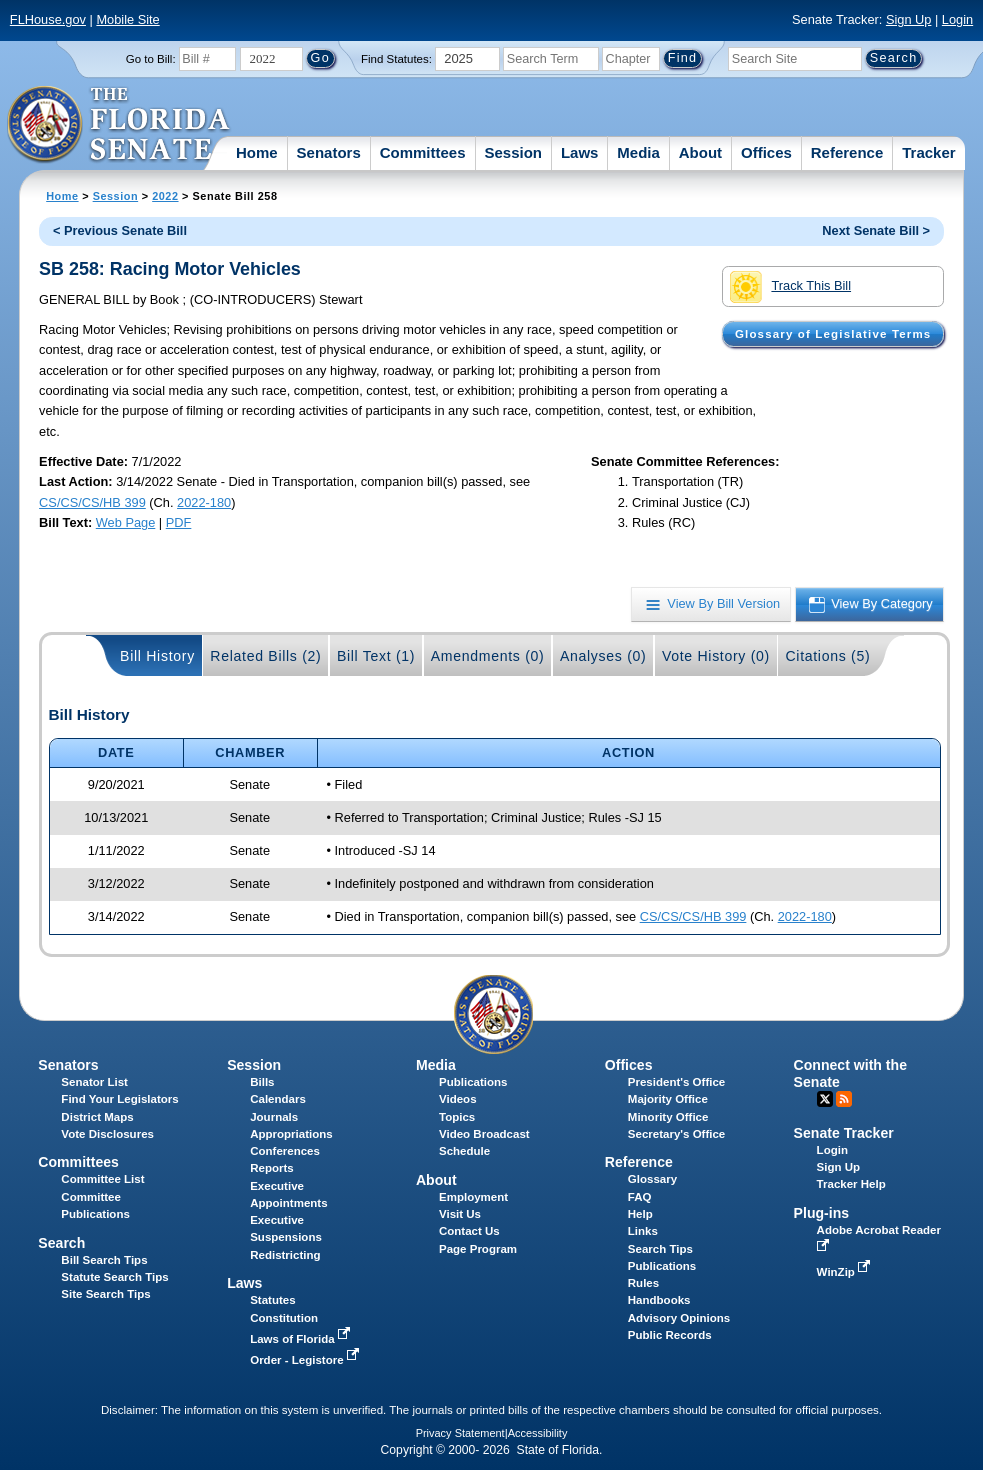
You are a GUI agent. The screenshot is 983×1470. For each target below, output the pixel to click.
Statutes (272, 1300)
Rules (643, 1283)
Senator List (94, 1082)
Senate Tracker (844, 1133)
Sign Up (909, 19)
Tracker (928, 152)
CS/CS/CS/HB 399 (92, 502)
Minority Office (668, 1117)
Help (640, 1214)
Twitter (825, 1099)
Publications (473, 1082)
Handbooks (659, 1300)
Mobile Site (127, 19)
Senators (329, 152)
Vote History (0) (716, 656)
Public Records (670, 1335)
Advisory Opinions (679, 1318)
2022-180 (204, 502)
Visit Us (460, 1214)
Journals (274, 1117)
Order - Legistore (306, 1360)
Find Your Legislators (119, 1099)
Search (61, 1243)
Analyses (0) (603, 656)
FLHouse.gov (48, 19)
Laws (580, 152)
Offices (766, 152)
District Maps (97, 1117)
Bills (262, 1082)
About (700, 152)
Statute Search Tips (114, 1277)
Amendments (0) (488, 656)
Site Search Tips (105, 1294)
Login (957, 19)
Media (638, 152)
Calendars (278, 1099)
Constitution (284, 1318)
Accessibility (538, 1433)
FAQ (640, 1197)
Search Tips (660, 1249)
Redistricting (285, 1255)
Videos (458, 1099)
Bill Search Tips (104, 1260)
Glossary (652, 1179)
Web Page (126, 522)
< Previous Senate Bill (120, 230)
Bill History (157, 656)
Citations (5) (827, 656)
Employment (473, 1197)
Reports (272, 1168)
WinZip (845, 1272)
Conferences (285, 1151)
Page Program (478, 1249)
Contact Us (469, 1231)
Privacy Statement (460, 1433)
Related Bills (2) (265, 656)
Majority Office (668, 1099)
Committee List (102, 1179)
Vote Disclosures (107, 1134)
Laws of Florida (302, 1339)
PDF (179, 522)
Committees (423, 152)
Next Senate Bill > (876, 230)
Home (257, 152)
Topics (457, 1117)
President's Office (676, 1082)
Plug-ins (822, 1213)
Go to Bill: (151, 59)
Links (643, 1231)
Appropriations (291, 1134)
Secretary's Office (676, 1134)
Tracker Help (851, 1184)
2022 (165, 196)
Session (513, 152)
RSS (844, 1099)
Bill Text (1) (376, 656)
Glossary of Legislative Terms (833, 334)
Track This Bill (790, 287)
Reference (847, 152)
